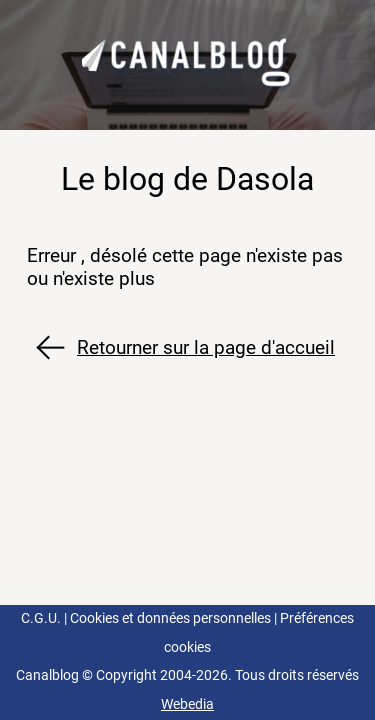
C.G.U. (41, 618)
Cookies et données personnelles (170, 618)
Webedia (187, 704)
